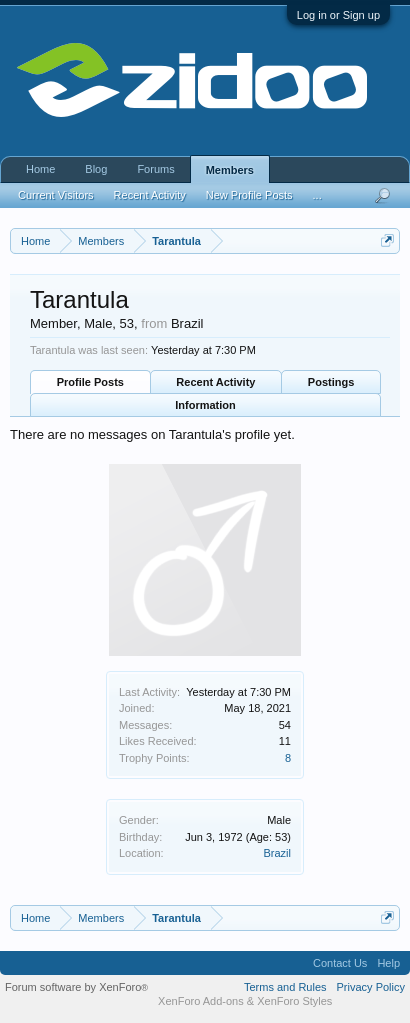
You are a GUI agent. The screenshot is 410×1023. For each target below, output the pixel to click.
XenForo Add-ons (201, 1001)
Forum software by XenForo (76, 987)
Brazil (277, 853)
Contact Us (340, 963)
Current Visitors (56, 195)
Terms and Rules (285, 987)
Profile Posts (90, 382)
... (317, 195)
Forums (155, 169)
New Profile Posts (249, 195)
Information (205, 405)
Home (40, 169)
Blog (96, 169)
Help (388, 963)
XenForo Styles (294, 1001)
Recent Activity (215, 382)
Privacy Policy (371, 987)
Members (230, 170)
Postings (331, 382)
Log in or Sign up (338, 15)
